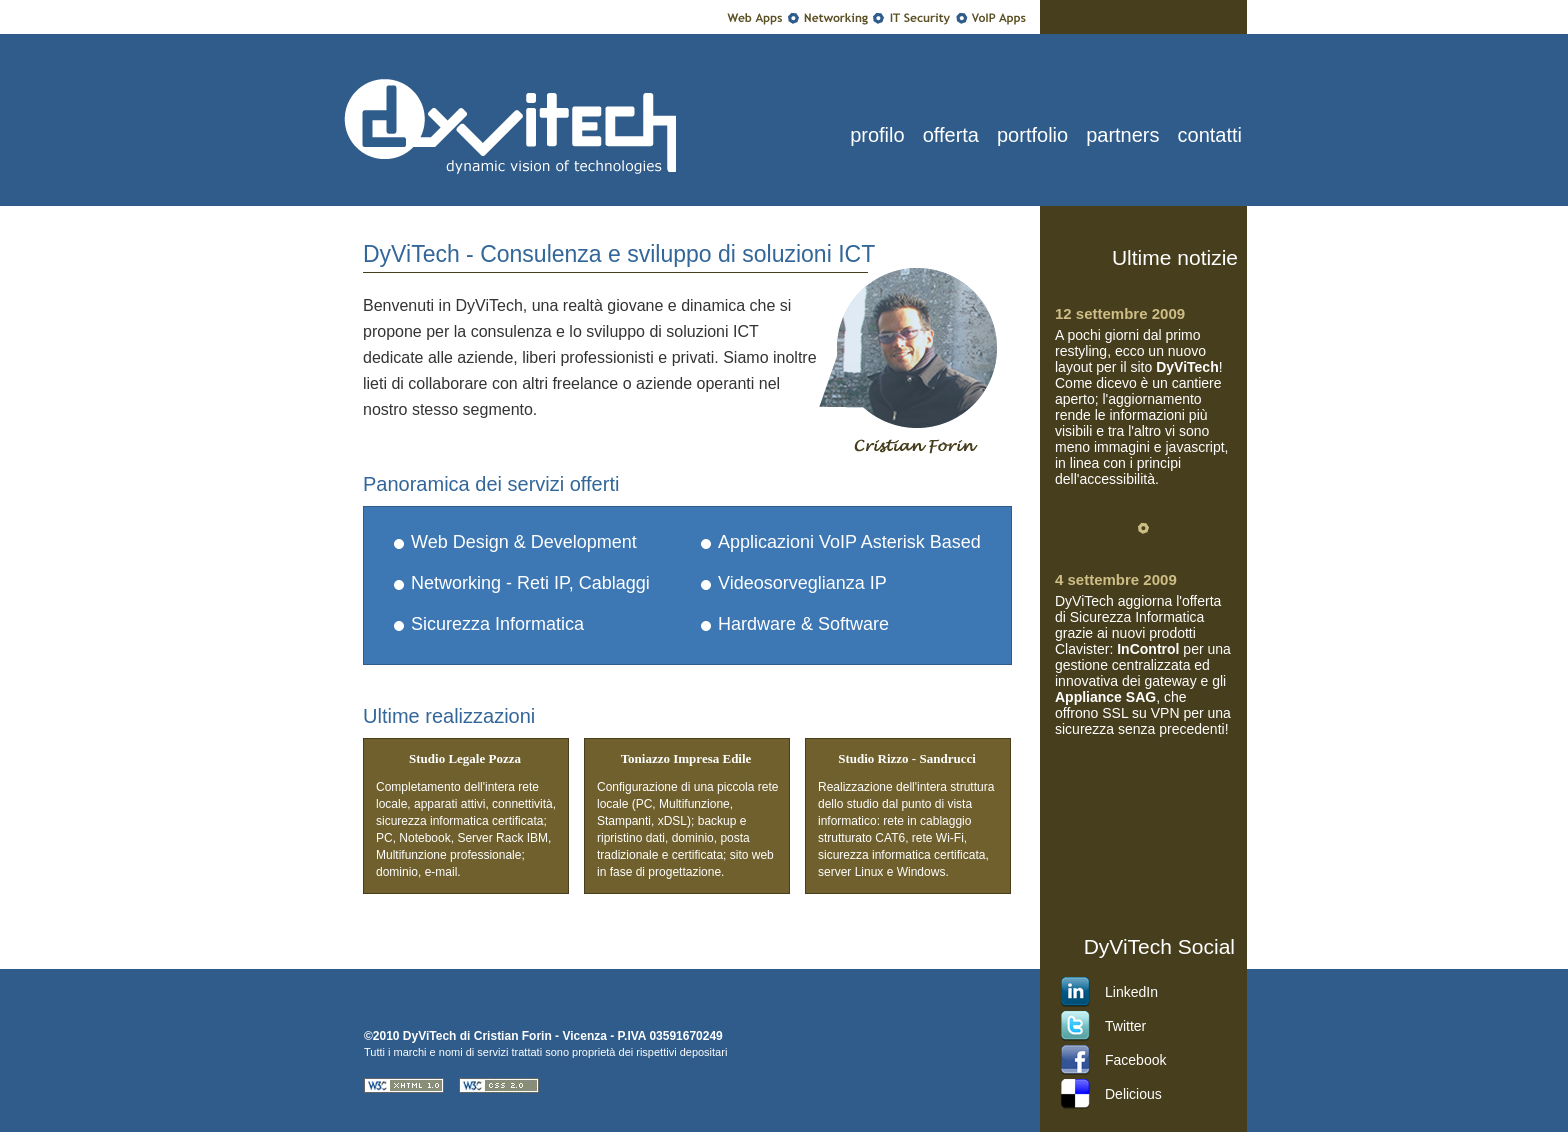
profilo (877, 135)
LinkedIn (1131, 992)
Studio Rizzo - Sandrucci (907, 758)
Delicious (1133, 1094)
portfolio (1032, 135)
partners (1122, 135)
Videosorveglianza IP (802, 583)
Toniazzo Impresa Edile (686, 758)
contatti (1210, 135)
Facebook (1135, 1060)
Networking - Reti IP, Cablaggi (530, 583)
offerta (951, 135)
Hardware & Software (803, 624)
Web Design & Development (524, 542)
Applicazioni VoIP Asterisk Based (849, 542)
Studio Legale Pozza (465, 758)
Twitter (1125, 1026)
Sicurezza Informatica (497, 624)
